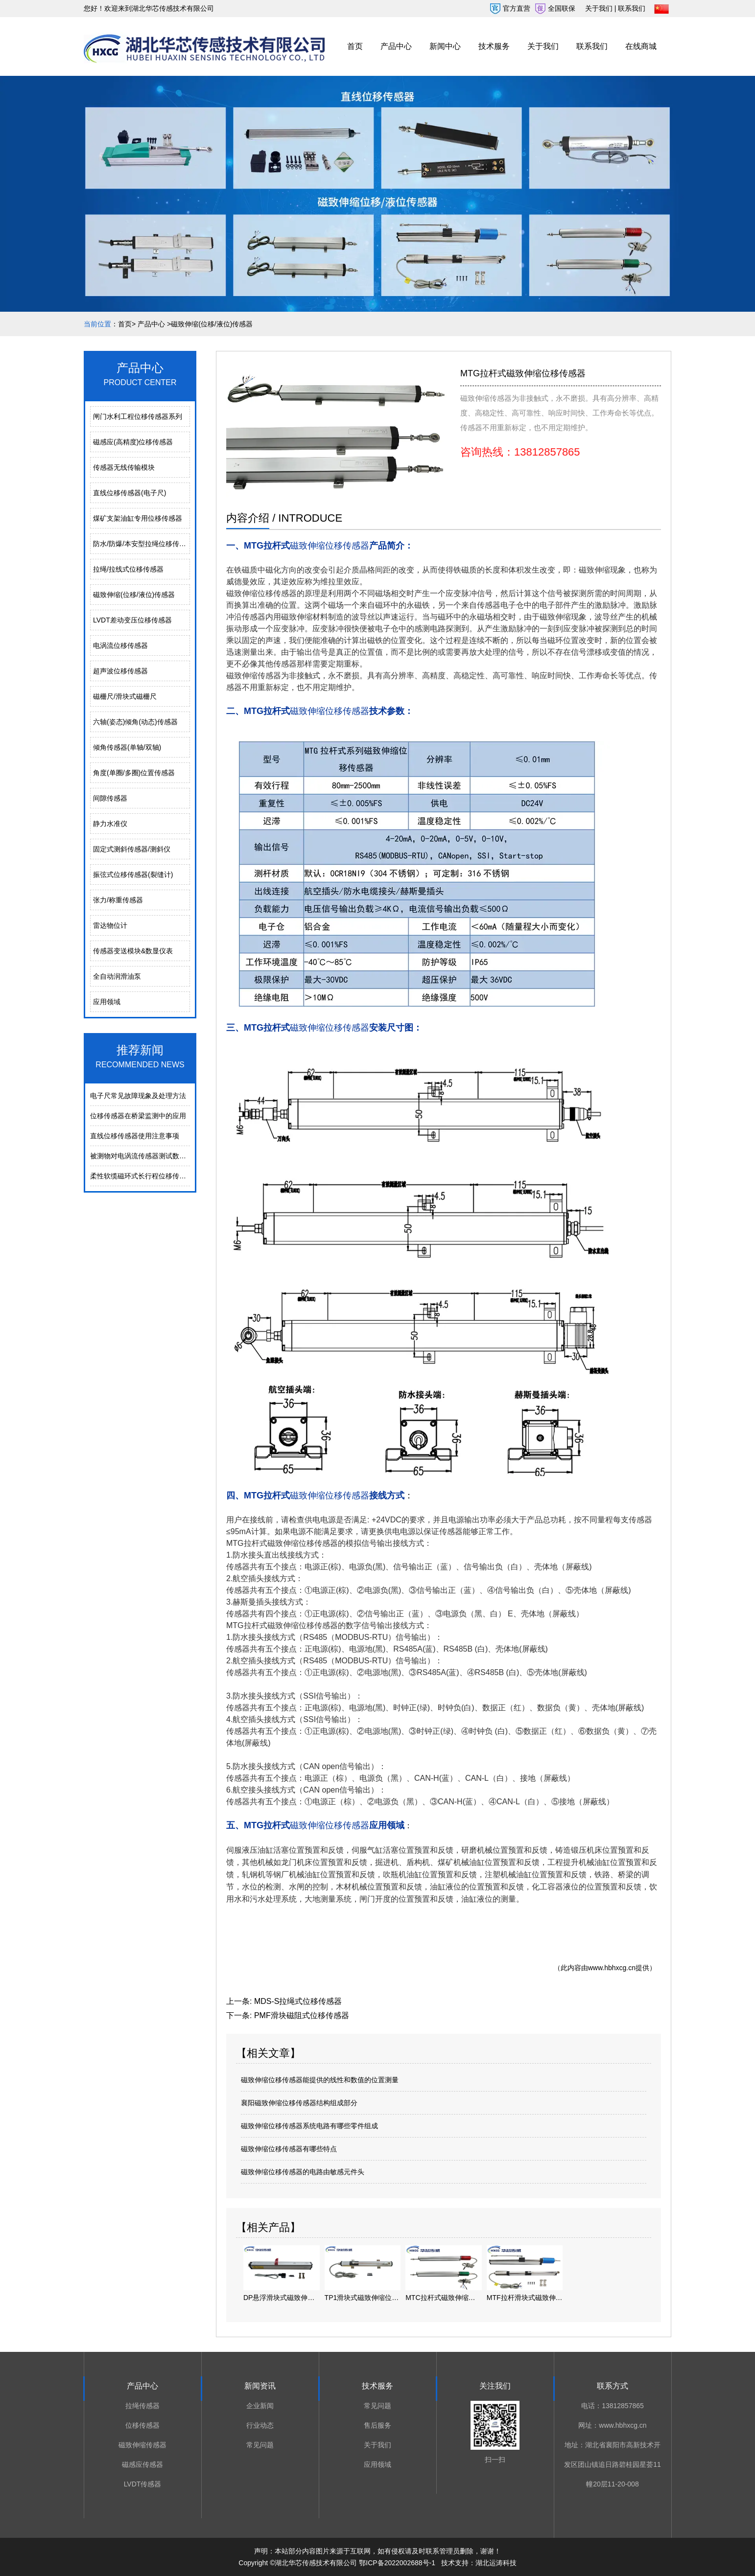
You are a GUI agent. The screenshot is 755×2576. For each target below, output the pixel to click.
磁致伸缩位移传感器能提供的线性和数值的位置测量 (320, 2080)
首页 (355, 46)
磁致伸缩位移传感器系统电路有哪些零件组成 (309, 2126)
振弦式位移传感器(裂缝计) (133, 874)
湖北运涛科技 (496, 2563)
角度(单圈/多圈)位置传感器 (134, 773)
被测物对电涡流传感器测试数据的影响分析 (155, 1156)
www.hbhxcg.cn (612, 1968)
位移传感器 (142, 2425)
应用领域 (106, 1002)
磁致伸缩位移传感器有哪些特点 (289, 2149)
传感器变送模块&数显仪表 (133, 951)
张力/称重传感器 (118, 900)
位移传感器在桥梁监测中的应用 (138, 1116)
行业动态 (260, 2425)
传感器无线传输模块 (124, 467)
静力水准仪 (110, 824)
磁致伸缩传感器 (142, 2445)
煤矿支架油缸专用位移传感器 (137, 518)
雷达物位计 (110, 925)
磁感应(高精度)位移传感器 (133, 442)
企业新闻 (260, 2406)
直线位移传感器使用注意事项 (134, 1136)
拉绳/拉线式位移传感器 (128, 569)
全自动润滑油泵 (117, 976)
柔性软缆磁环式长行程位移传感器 (141, 1176)
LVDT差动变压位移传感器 (132, 620)
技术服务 (494, 46)
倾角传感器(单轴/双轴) (127, 747)
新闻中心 (445, 46)
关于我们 (543, 46)
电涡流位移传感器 (120, 645)
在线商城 (641, 46)
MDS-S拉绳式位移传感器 (298, 2001)
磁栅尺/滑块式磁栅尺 (125, 696)
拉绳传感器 (142, 2406)
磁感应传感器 (142, 2464)
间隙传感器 (110, 798)
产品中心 (396, 46)
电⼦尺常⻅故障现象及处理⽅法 (138, 1096)
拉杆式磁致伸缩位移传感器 (291, 1543)
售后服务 (377, 2425)
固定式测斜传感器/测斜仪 (131, 849)
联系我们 (592, 46)
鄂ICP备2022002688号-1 (397, 2563)
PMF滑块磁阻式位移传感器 (301, 2015)
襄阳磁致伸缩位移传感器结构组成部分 (299, 2103)
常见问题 (260, 2445)
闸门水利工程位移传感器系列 (137, 416)
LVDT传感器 (143, 2484)
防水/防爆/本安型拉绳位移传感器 (141, 544)
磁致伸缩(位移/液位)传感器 (134, 594)
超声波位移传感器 (120, 671)
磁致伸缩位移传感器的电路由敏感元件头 (302, 2172)
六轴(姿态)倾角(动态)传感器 (135, 722)
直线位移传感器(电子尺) (129, 493)
